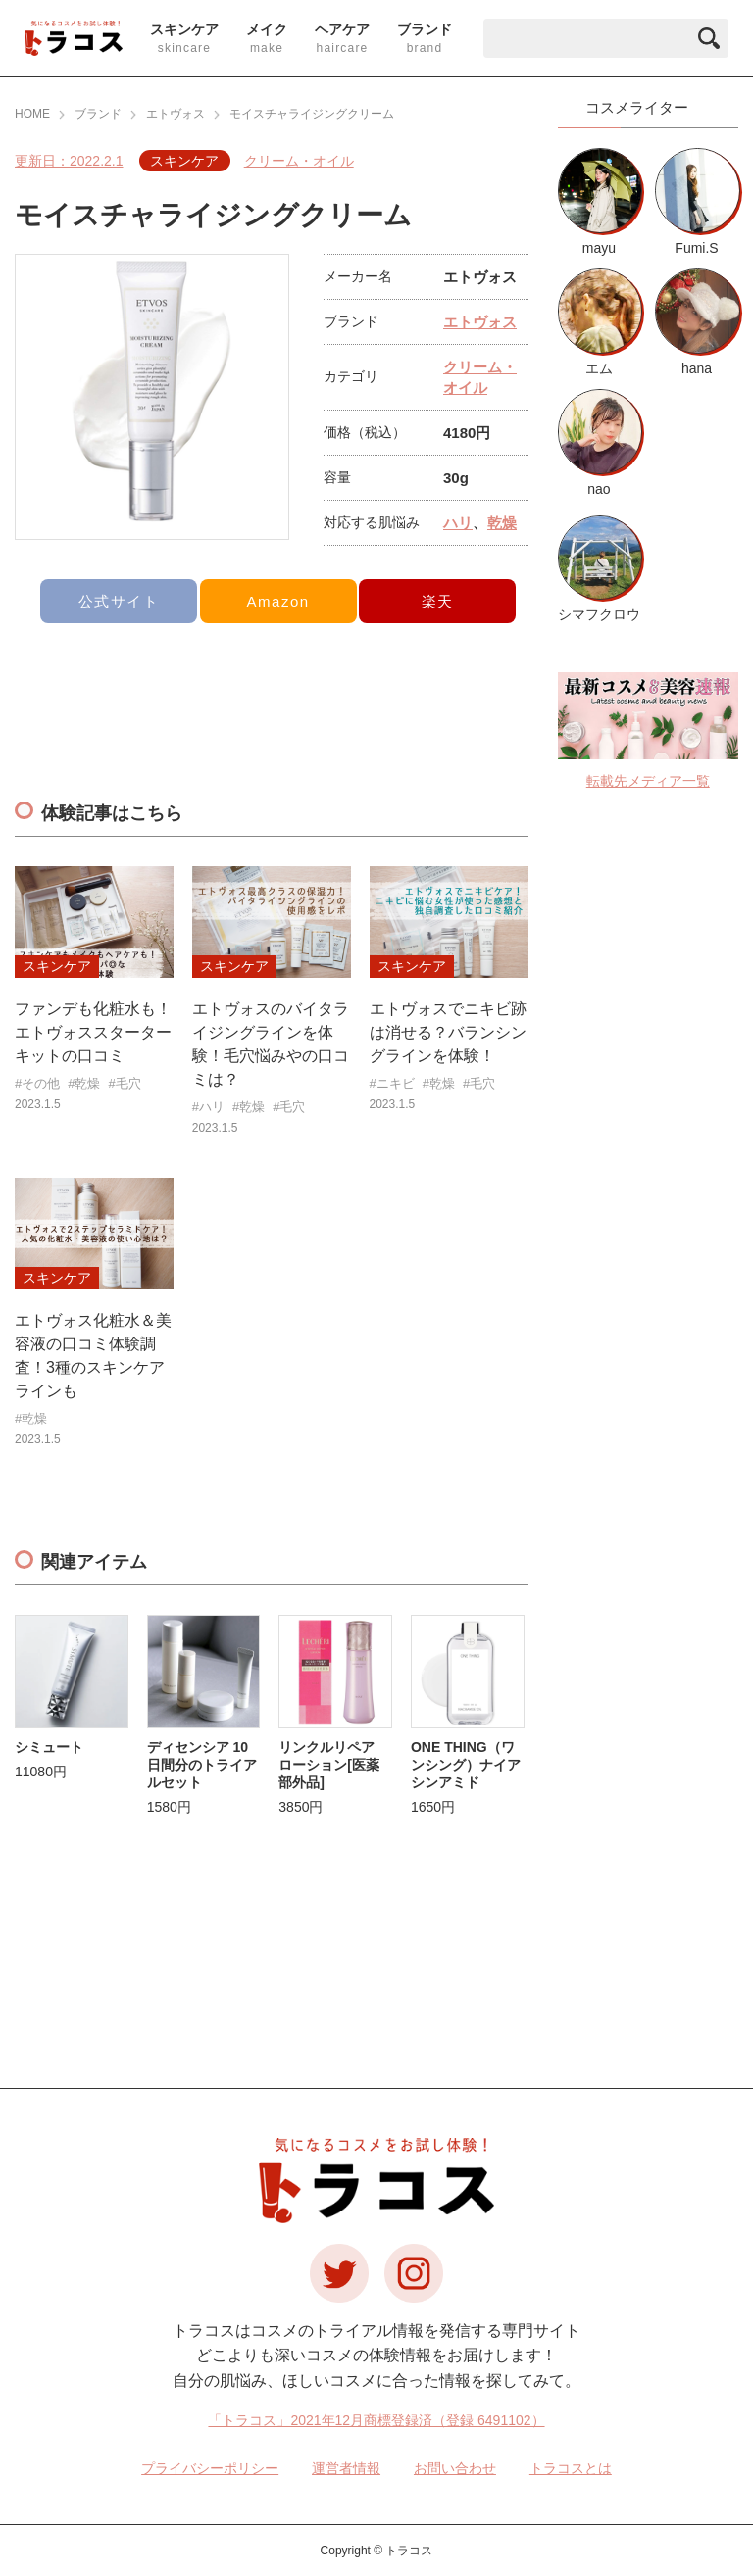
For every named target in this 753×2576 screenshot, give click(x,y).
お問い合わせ (455, 2468)
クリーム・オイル (299, 161)
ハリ (458, 522)
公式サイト (119, 601)
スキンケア (184, 161)
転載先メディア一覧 (648, 781)
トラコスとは (570, 2468)
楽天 (438, 601)
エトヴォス (480, 322)
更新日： (69, 161)
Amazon (278, 601)
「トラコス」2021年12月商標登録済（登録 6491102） (376, 2420)
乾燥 (502, 522)
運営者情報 (346, 2468)
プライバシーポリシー (209, 2468)
